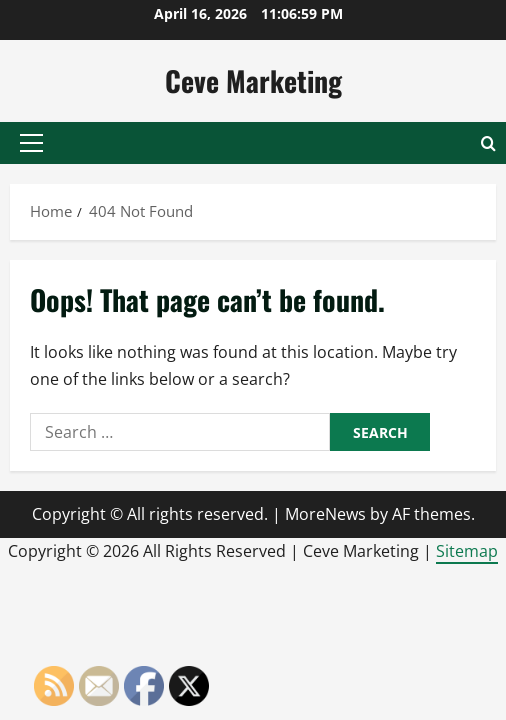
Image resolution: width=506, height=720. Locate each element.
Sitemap (467, 551)
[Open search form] (488, 143)
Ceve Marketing (253, 80)
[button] (31, 143)
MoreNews (325, 514)
